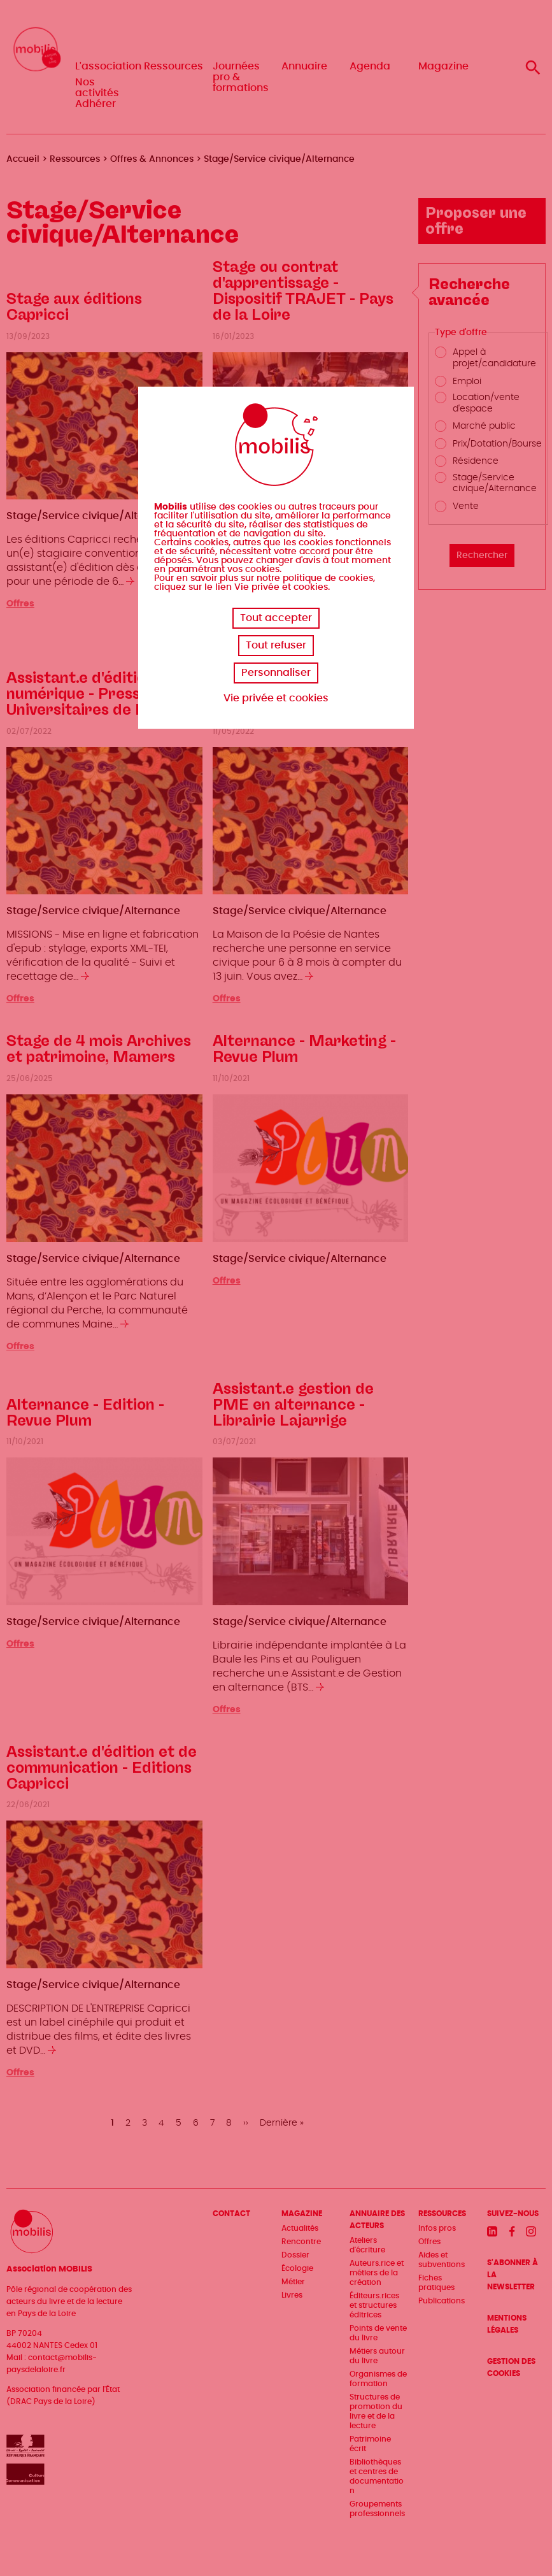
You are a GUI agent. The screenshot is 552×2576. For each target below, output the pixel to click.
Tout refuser (276, 645)
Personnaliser (276, 673)
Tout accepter (276, 618)
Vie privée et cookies (276, 698)
